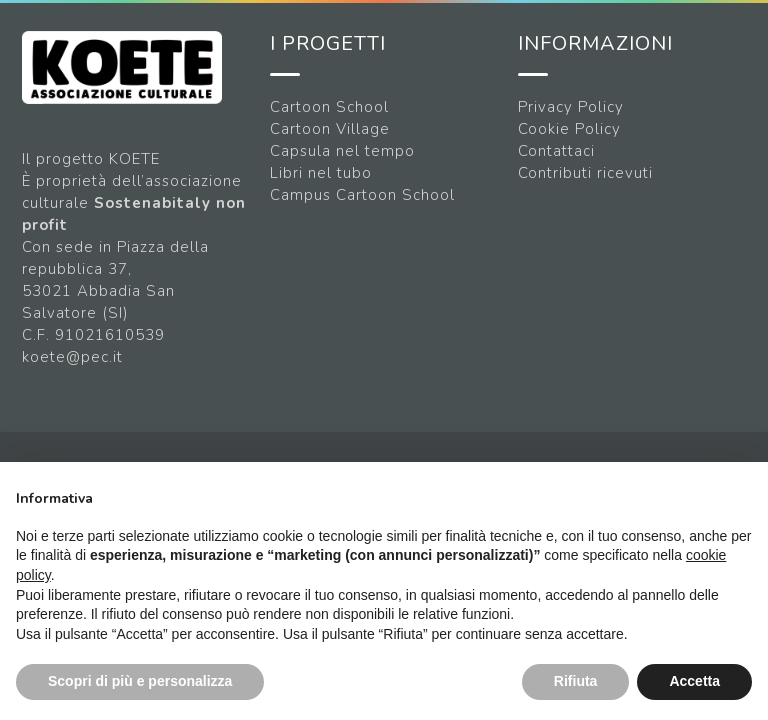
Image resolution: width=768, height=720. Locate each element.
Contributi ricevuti (585, 173)
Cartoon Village (330, 129)
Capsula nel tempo (342, 151)
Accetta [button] (694, 681)
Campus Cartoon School (362, 195)
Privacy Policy (571, 107)
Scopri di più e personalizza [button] (140, 681)
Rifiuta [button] (576, 681)
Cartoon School (329, 107)
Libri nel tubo (321, 173)
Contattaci (556, 151)
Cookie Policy (569, 129)
